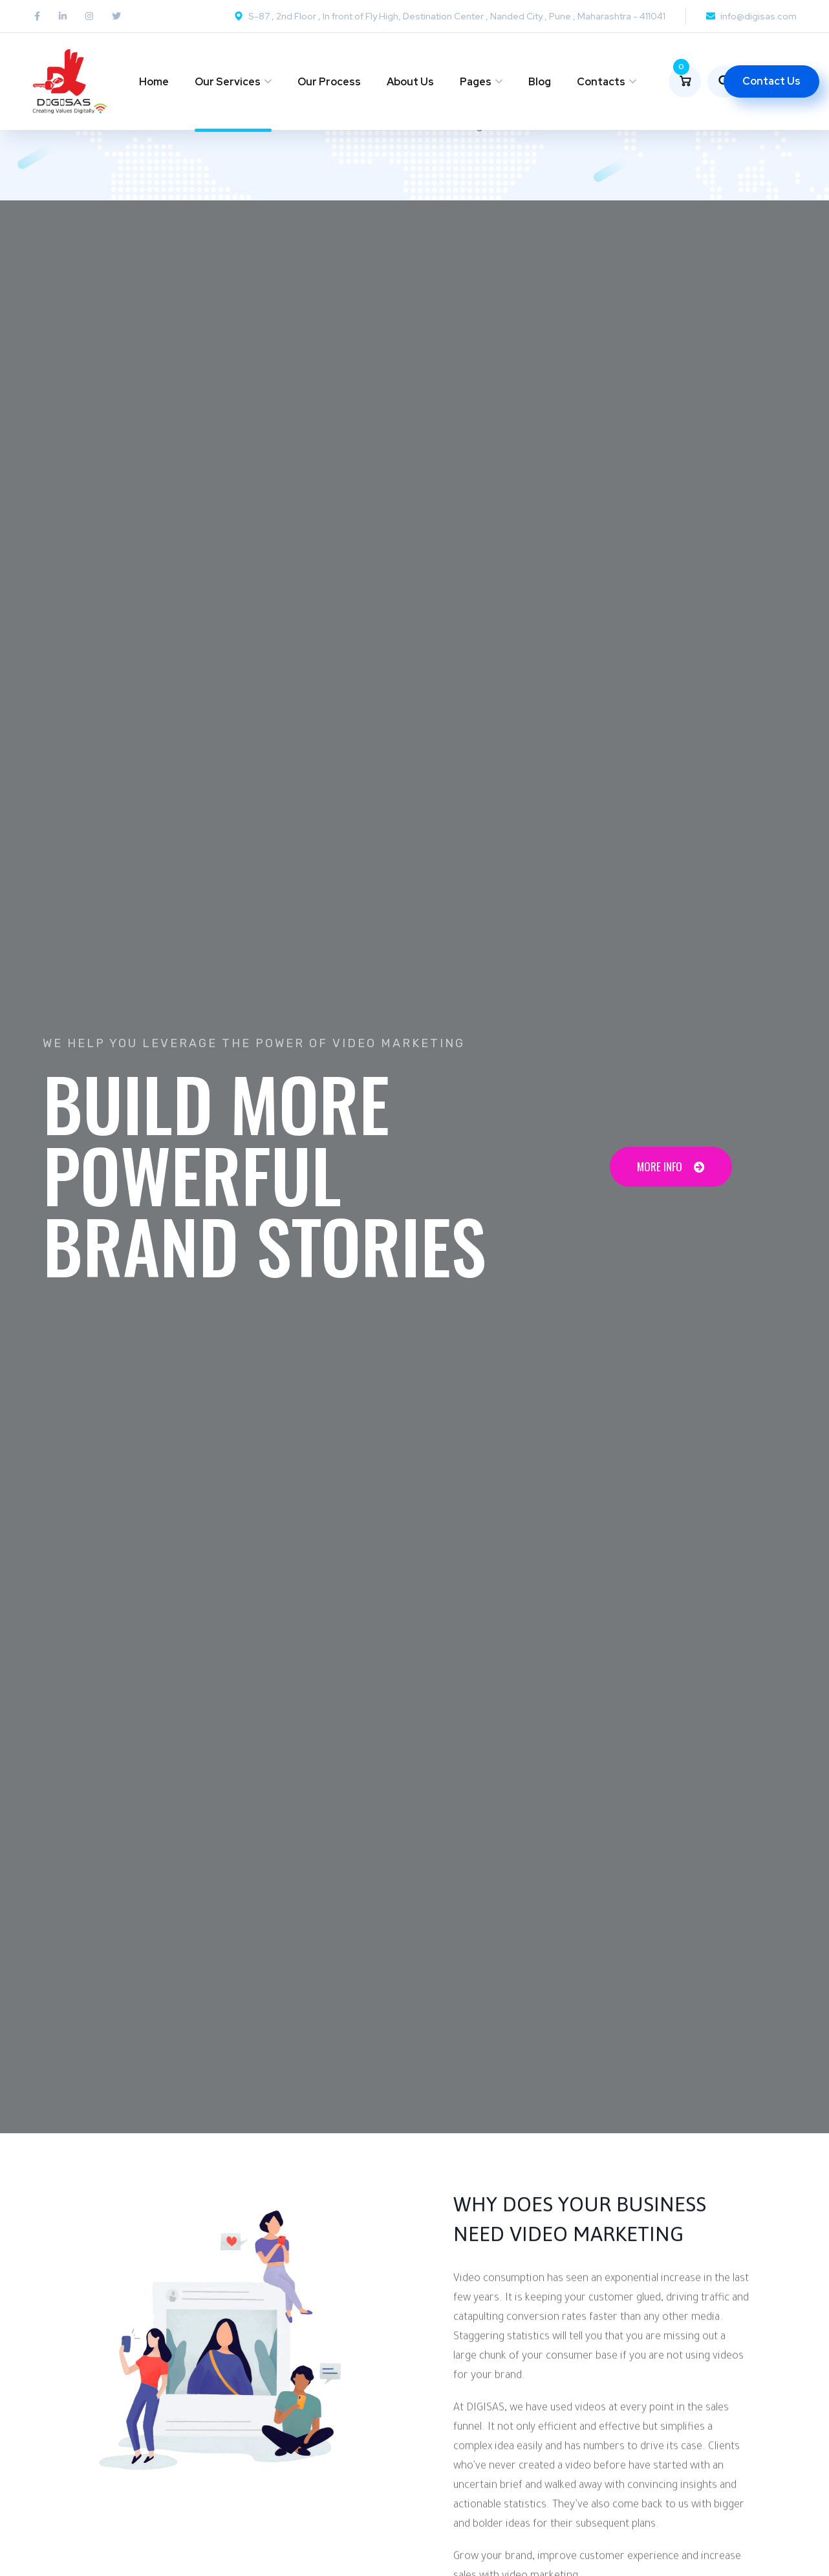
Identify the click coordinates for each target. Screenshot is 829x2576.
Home (154, 82)
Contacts (601, 82)
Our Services (228, 82)
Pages (475, 82)
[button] (671, 1167)
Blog (539, 82)
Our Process (329, 82)
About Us (410, 82)
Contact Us (771, 81)
